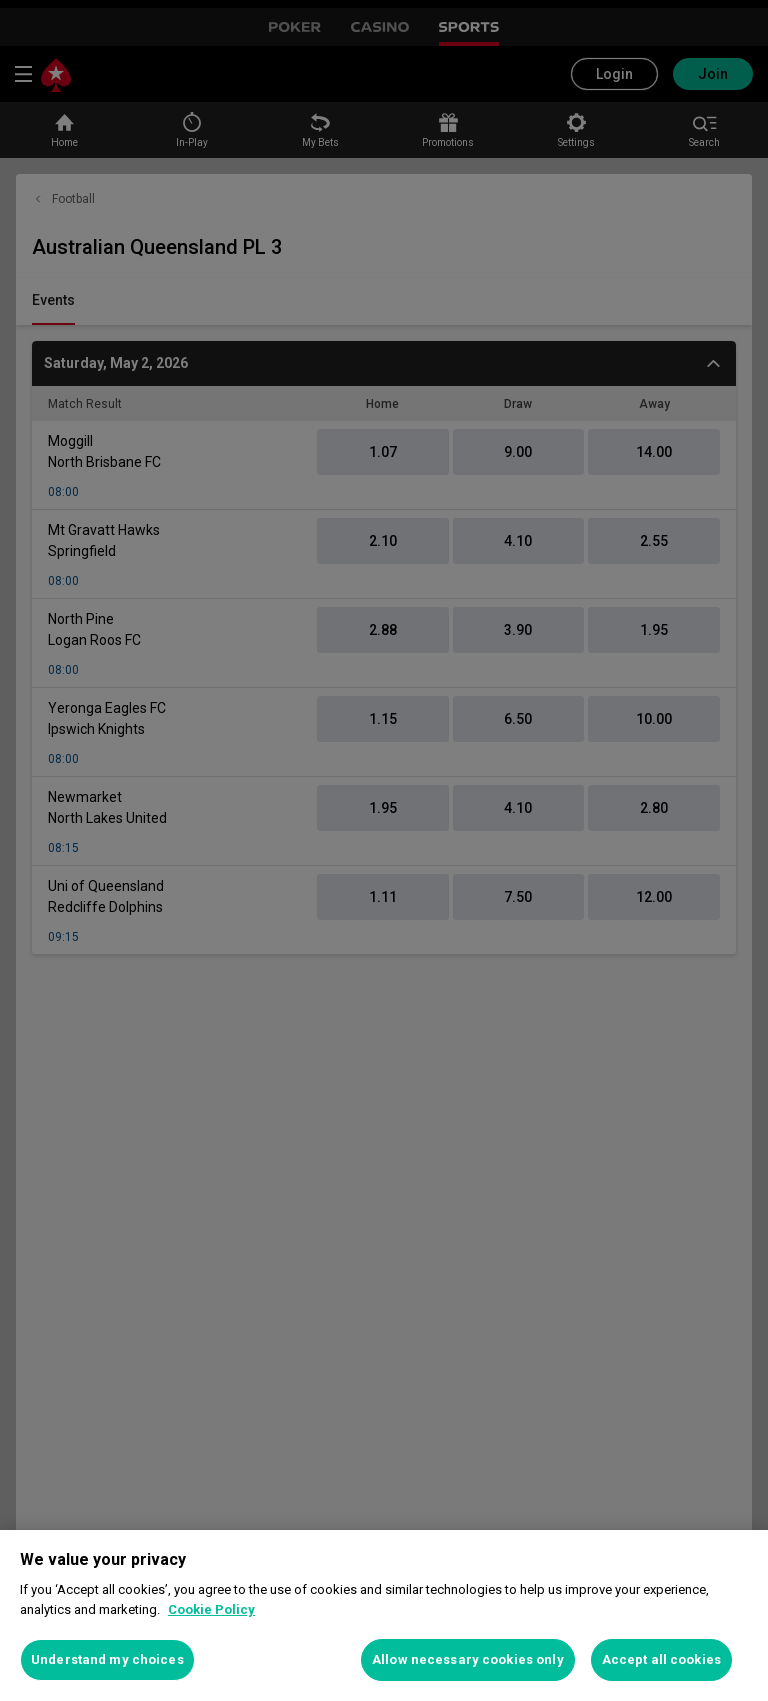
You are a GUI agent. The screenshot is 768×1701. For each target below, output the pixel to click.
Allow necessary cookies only (468, 1659)
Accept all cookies (661, 1659)
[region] (384, 1615)
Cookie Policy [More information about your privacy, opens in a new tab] (211, 1609)
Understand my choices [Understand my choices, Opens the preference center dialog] (107, 1659)
